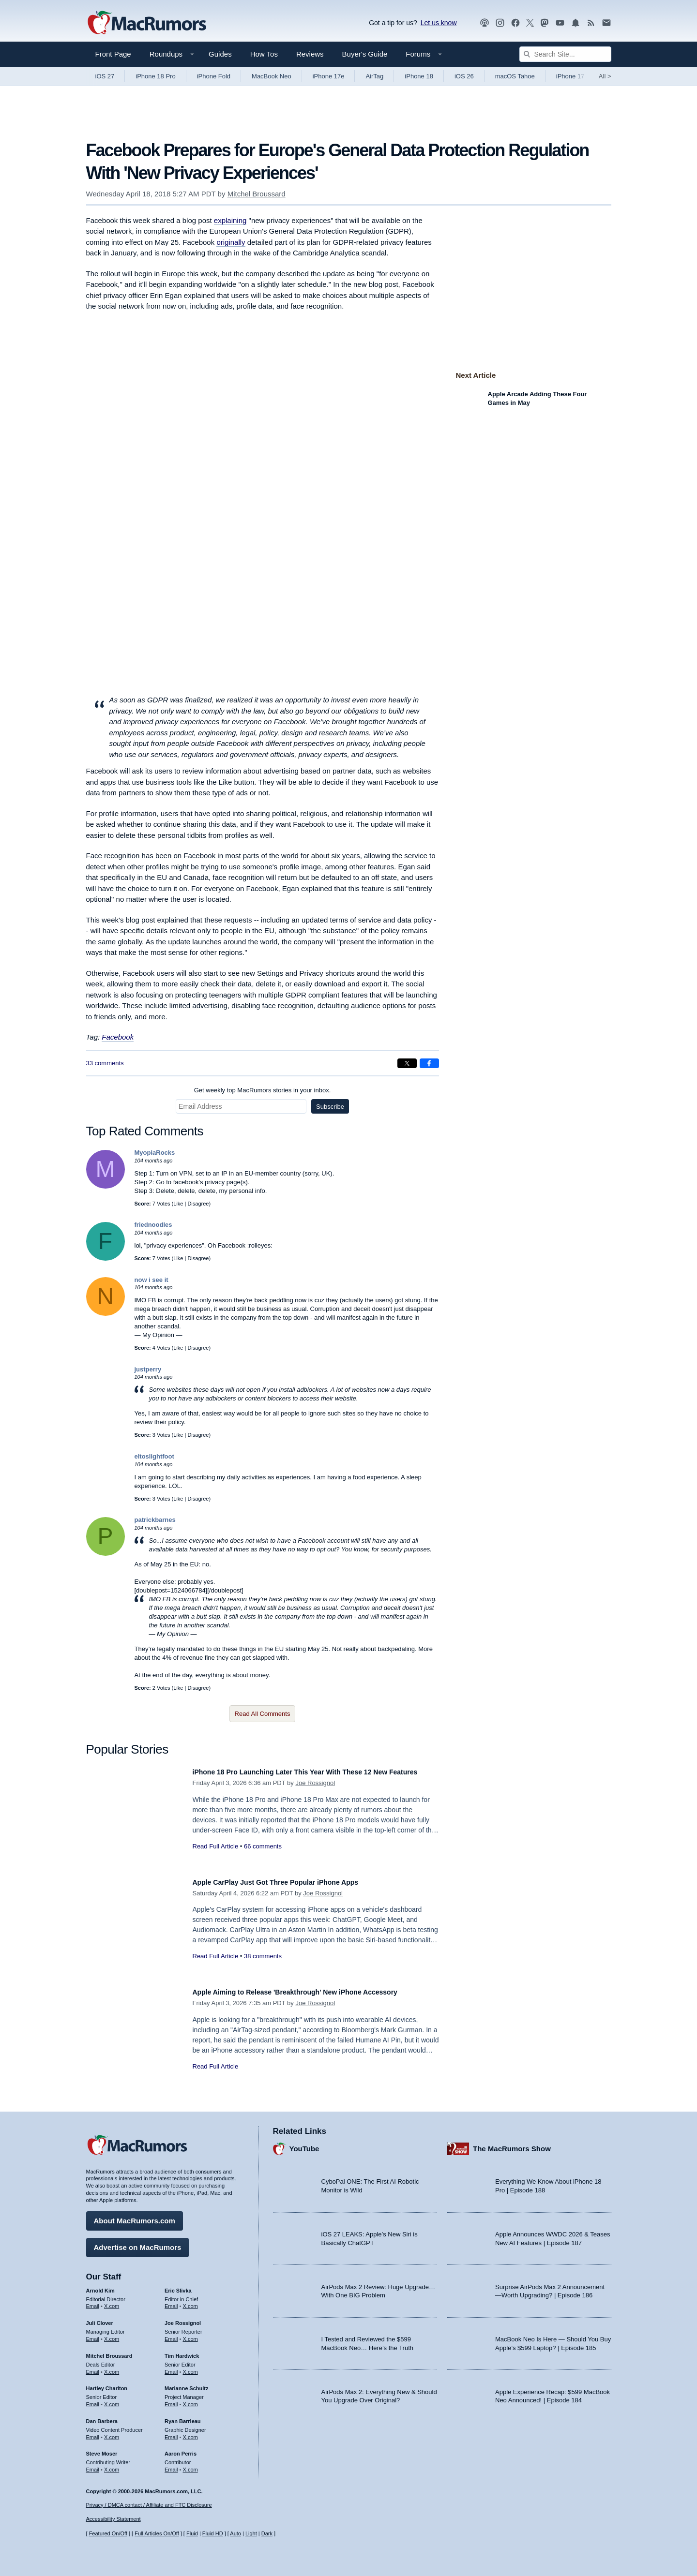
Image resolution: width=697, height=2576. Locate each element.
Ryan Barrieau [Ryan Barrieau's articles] (183, 2416)
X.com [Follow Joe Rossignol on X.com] (190, 2334)
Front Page (113, 54)
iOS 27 (105, 76)
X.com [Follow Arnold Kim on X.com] (111, 2301)
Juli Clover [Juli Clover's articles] (99, 2318)
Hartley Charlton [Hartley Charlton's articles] (107, 2383)
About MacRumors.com (134, 2216)
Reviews (310, 54)
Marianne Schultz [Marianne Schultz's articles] (186, 2383)
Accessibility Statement (113, 2519)
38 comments (263, 1956)
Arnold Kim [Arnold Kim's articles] (100, 2286)
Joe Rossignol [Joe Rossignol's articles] (183, 2318)
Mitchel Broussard (256, 194)
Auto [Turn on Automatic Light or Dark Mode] (235, 2533)
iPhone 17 (570, 76)
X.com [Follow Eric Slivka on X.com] (190, 2301)
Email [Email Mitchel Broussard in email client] (93, 2367)
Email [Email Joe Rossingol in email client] (171, 2334)
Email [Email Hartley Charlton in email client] (93, 2399)
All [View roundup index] (605, 76)
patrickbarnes (155, 1519)
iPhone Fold (213, 76)
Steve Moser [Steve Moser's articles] (102, 2449)
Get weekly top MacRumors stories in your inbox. (262, 1090)
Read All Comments (262, 1713)
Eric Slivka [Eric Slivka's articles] (178, 2286)
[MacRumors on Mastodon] (544, 23)
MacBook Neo (271, 76)
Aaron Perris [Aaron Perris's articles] (181, 2449)
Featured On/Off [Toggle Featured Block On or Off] (108, 2533)
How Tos (264, 54)
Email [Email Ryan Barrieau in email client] (171, 2432)
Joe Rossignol (315, 1793)
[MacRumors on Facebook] (515, 23)
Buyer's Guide (365, 54)
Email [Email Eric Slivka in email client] (171, 2301)
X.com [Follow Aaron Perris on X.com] (190, 2465)
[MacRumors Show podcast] (484, 23)
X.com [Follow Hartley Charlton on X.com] (111, 2399)
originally (230, 242)
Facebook (118, 1037)
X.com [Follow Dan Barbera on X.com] (111, 2432)
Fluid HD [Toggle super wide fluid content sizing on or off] (212, 2533)
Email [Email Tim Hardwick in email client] (171, 2367)
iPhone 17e (329, 76)
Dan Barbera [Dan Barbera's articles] (102, 2416)
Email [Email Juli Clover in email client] (93, 2334)
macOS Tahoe (515, 76)
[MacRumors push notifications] (575, 23)
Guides (220, 54)
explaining (230, 220)
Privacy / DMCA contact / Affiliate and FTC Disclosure (149, 2505)
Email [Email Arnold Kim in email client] (93, 2301)
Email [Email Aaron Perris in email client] (171, 2465)
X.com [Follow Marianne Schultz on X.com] (190, 2399)
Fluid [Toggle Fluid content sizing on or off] (192, 2533)
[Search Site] (565, 54)
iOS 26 (464, 76)
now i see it (151, 1279)
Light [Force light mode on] (251, 2533)
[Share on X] (407, 1063)
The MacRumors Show (512, 2144)
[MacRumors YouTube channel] (560, 23)
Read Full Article (216, 1857)
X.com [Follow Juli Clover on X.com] (111, 2334)
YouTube (304, 2144)
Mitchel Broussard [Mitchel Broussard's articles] (109, 2351)
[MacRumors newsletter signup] (606, 23)
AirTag (374, 76)
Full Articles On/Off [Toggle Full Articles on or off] (157, 2533)
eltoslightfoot (154, 1456)
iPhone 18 (419, 76)
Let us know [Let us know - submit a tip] (439, 23)
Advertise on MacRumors (138, 2242)
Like (178, 1203)
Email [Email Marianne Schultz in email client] (171, 2399)
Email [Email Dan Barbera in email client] (93, 2432)
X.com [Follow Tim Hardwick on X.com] (190, 2367)
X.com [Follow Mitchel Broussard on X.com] (111, 2367)
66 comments (263, 1857)
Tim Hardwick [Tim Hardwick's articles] (182, 2351)
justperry (148, 1369)
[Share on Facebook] (429, 1063)
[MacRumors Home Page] (146, 23)
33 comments (105, 1063)
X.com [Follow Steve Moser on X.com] (111, 2465)
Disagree (198, 1203)
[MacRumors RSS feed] (591, 23)
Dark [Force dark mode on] (267, 2533)
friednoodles (153, 1224)
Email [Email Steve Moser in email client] (93, 2465)
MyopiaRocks (155, 1152)
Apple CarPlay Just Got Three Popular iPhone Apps (293, 1882)
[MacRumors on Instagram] (500, 23)
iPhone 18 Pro (155, 76)
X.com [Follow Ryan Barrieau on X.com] (190, 2432)
